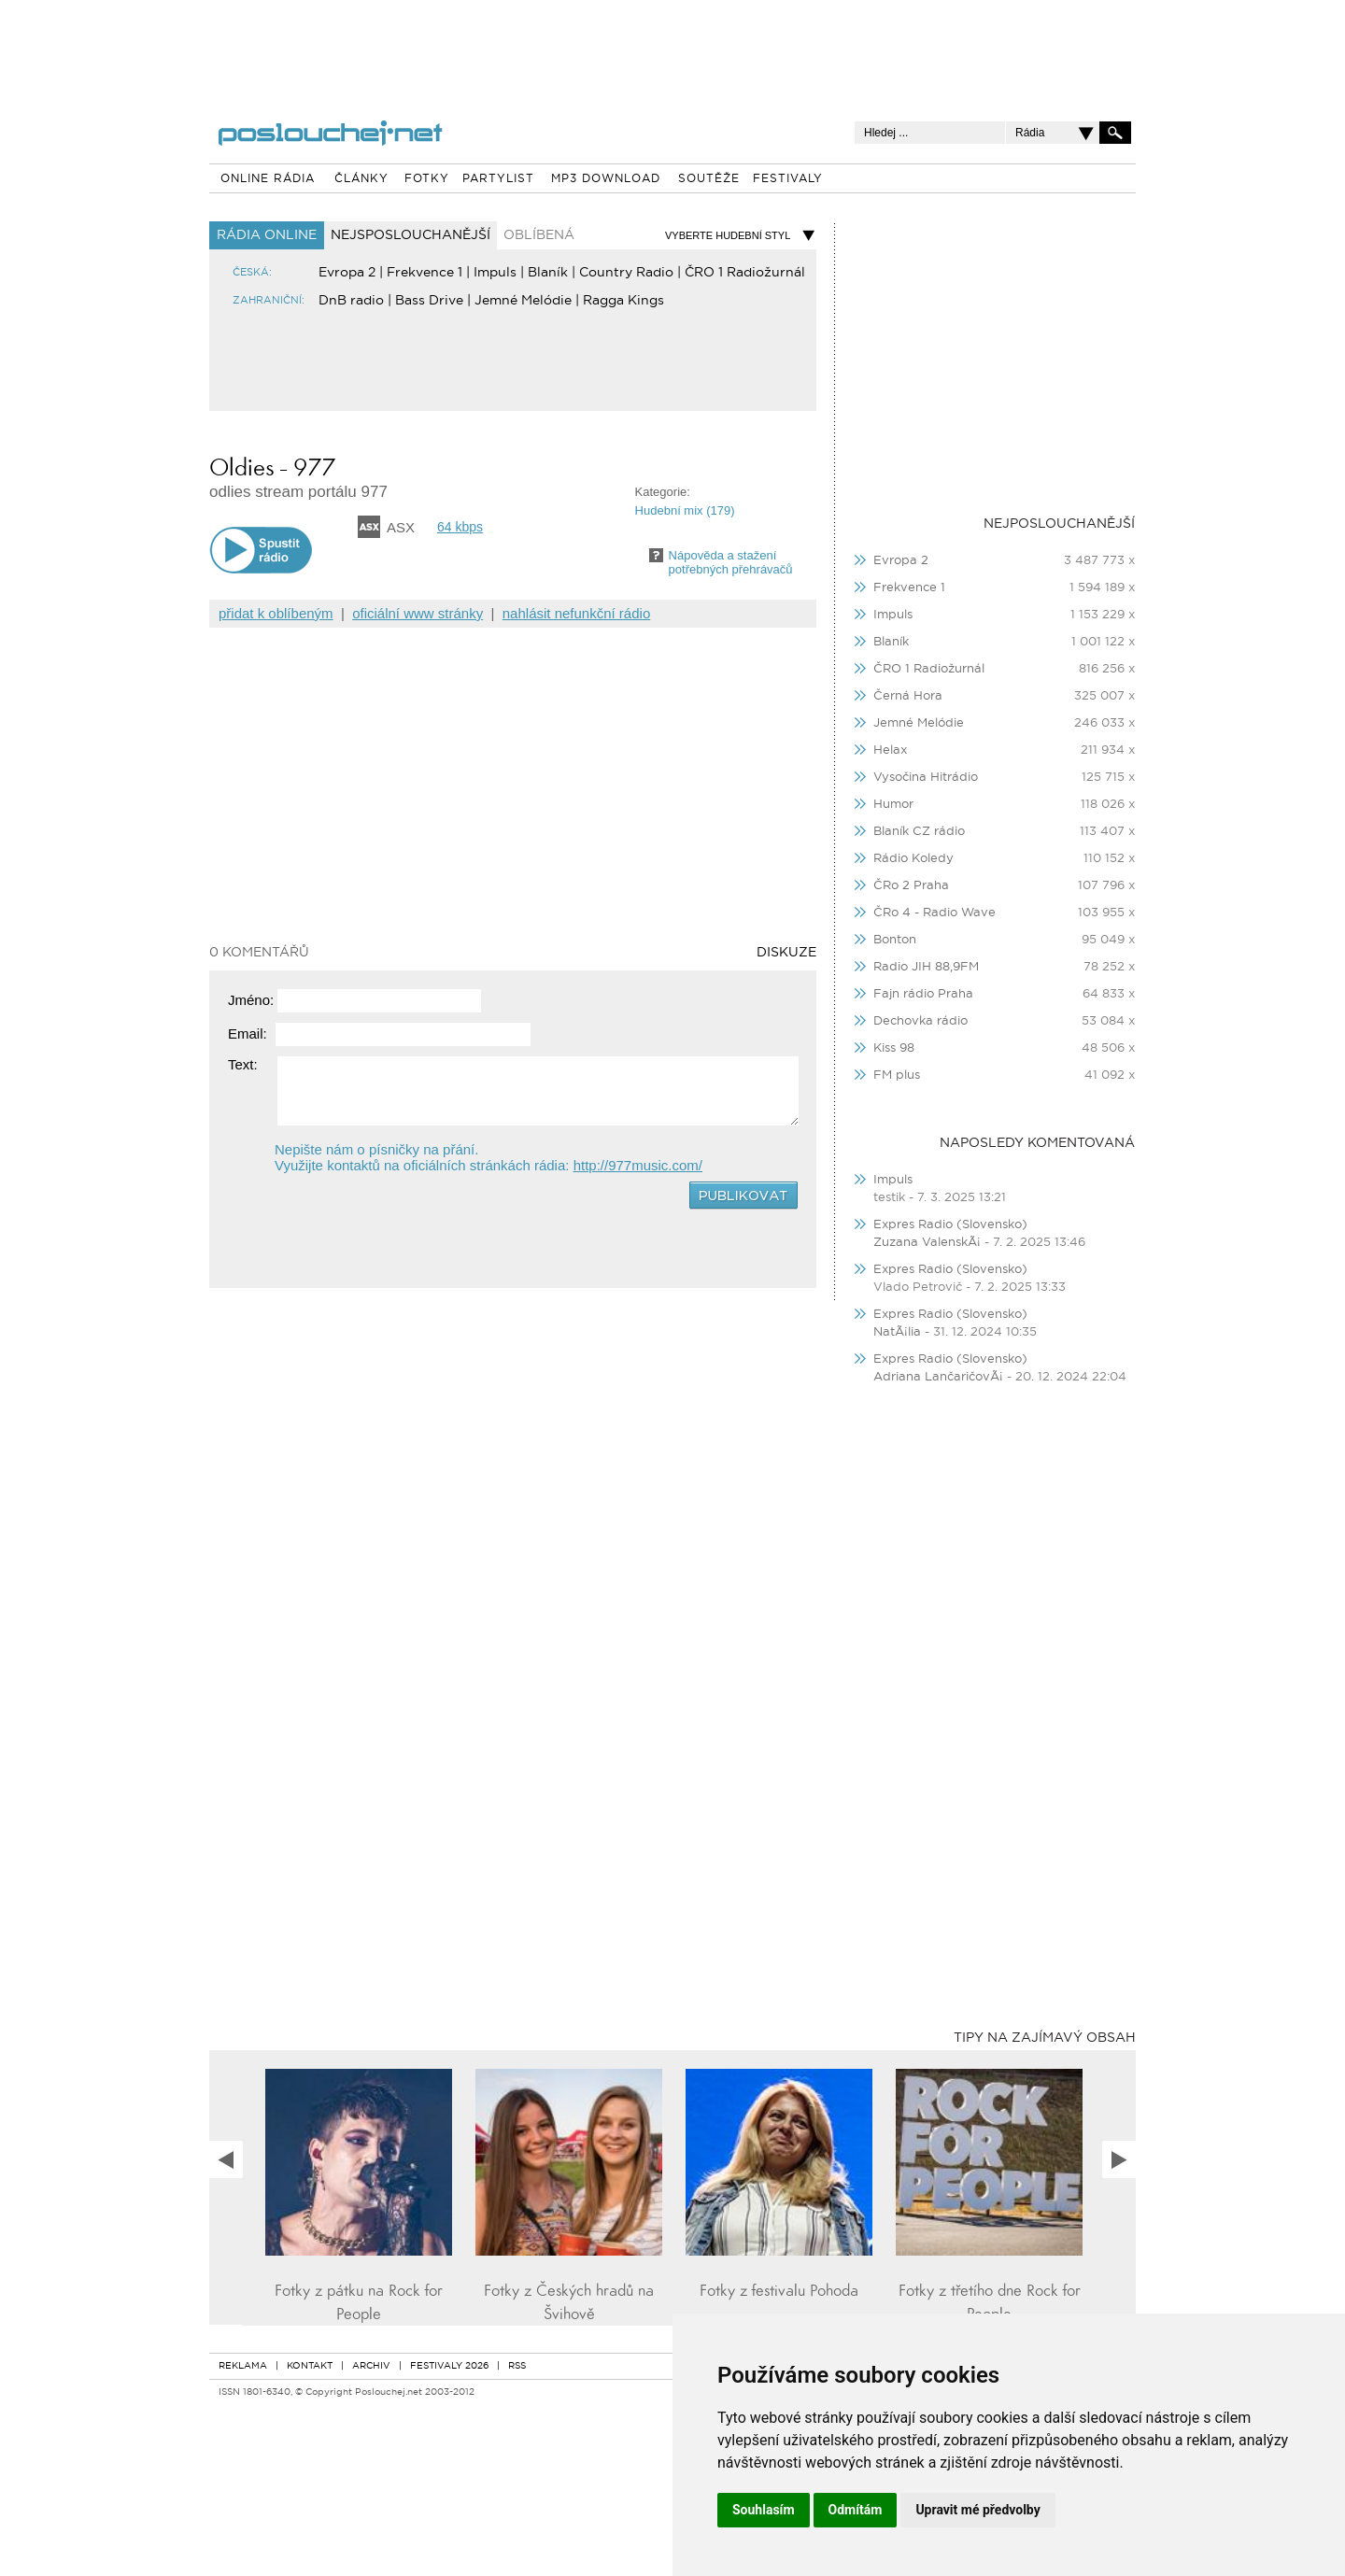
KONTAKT (310, 2366)
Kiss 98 (893, 1048)
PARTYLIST (498, 179)
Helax (890, 750)
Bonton (894, 940)
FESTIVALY (788, 179)
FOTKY (426, 179)
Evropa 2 (347, 273)
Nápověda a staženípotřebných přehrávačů (731, 562)
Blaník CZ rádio (919, 831)
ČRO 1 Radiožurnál (745, 273)
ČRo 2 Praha (911, 886)
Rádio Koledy (913, 858)
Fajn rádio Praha (923, 994)
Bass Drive (429, 301)
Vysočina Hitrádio (925, 777)
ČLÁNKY (361, 179)
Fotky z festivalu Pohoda (779, 2290)
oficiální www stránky (417, 613)
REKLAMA (243, 2366)
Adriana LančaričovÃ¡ (938, 1377)
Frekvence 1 (424, 273)
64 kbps (460, 526)
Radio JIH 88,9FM (926, 967)
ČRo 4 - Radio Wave (934, 913)
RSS (517, 2366)
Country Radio (626, 273)
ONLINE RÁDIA (267, 179)
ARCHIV (371, 2366)
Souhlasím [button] (763, 2509)
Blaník (548, 273)
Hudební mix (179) (685, 510)
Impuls (495, 273)
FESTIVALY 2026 (449, 2366)
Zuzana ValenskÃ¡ (928, 1242)
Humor (893, 804)
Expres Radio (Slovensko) (950, 1225)
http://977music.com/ (637, 1165)
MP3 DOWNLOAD (605, 179)
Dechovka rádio (920, 1021)
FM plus (896, 1075)
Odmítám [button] (855, 2509)
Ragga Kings (623, 301)
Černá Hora (907, 696)
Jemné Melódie (523, 301)
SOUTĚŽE (709, 179)
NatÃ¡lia (897, 1332)
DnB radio (351, 301)
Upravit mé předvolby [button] (977, 2509)
